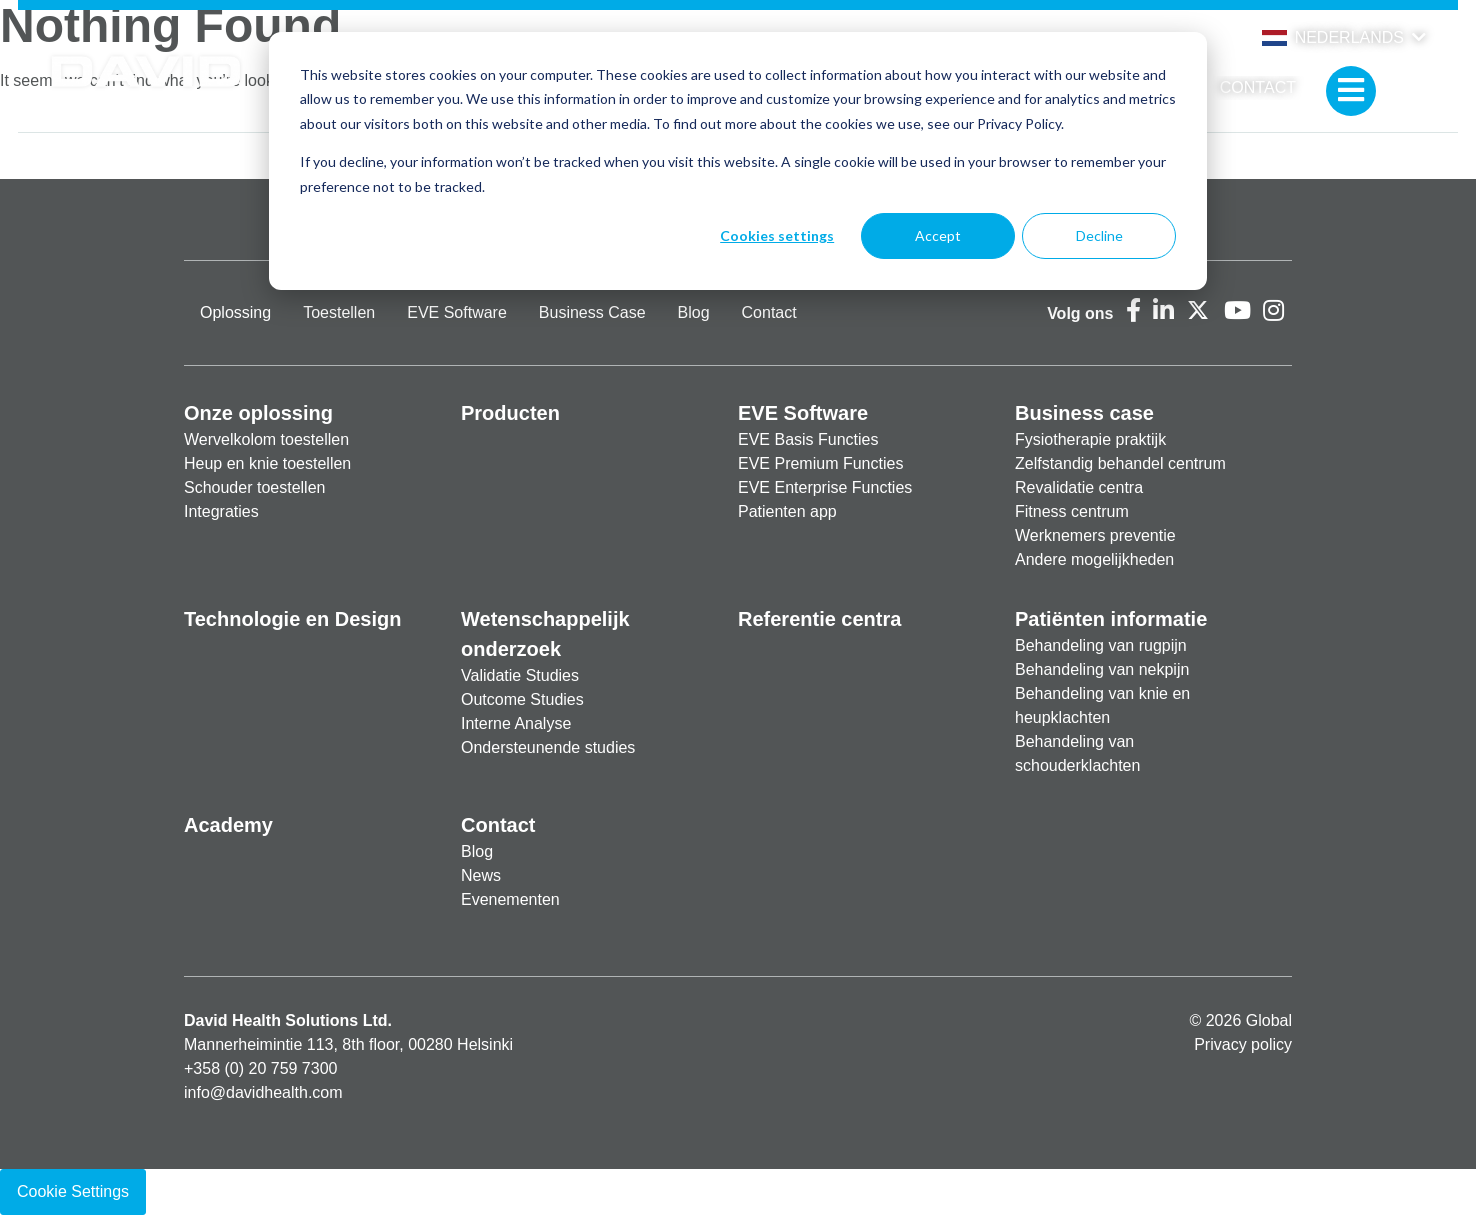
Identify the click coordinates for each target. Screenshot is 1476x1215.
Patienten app (787, 511)
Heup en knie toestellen (267, 463)
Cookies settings (777, 235)
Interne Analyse (516, 723)
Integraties (221, 511)
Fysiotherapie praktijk (1090, 439)
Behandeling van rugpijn (1101, 645)
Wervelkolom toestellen (266, 439)
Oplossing (235, 312)
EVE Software (457, 312)
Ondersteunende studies (548, 747)
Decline (1099, 235)
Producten (510, 413)
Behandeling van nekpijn (1102, 669)
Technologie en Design (292, 619)
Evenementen (510, 899)
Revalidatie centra (1079, 487)
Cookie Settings (73, 1191)
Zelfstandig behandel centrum (1120, 463)
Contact (1258, 87)
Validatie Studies (520, 675)
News (481, 875)
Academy (228, 825)
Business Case (592, 312)
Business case (1084, 413)
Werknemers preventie (1095, 535)
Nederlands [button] (1333, 37)
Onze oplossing (258, 413)
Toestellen (339, 312)
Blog (694, 312)
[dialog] (738, 161)
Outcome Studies (522, 699)
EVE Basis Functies (808, 439)
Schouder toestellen (254, 487)
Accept (938, 235)
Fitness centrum (1072, 511)
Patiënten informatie (1111, 619)
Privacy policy (1243, 1044)
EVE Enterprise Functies (825, 487)
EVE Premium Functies (820, 463)
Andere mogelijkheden (1094, 559)
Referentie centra (819, 619)
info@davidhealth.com (263, 1092)
